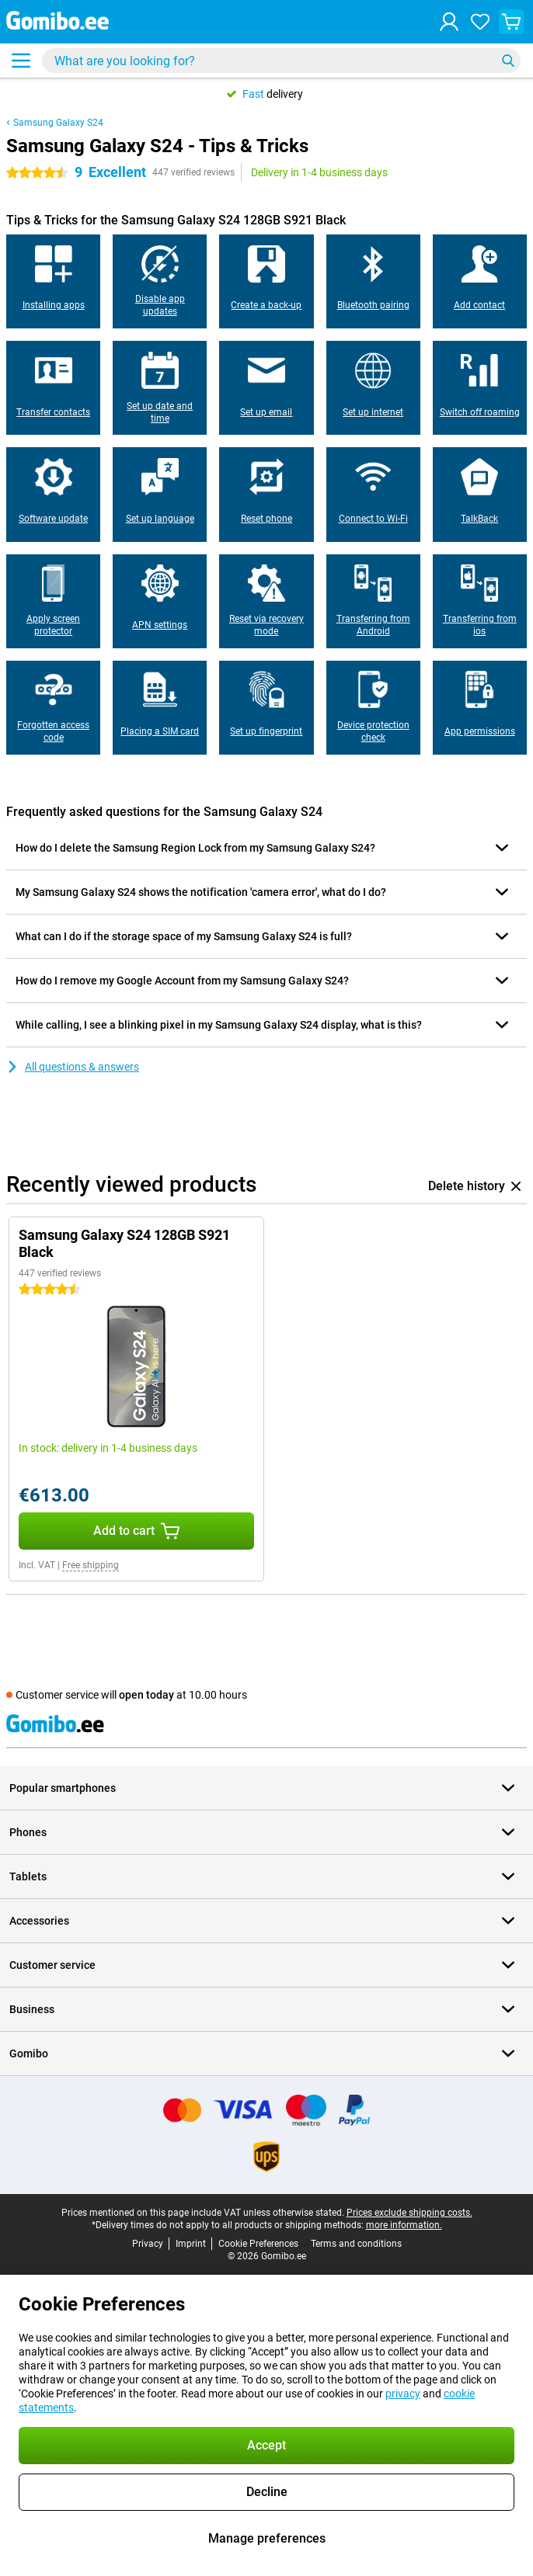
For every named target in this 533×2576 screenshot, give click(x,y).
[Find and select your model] (281, 60)
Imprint (191, 2243)
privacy (402, 2393)
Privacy (147, 2243)
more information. (404, 2225)
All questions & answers (72, 1067)
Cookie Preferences (258, 2243)
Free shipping (90, 1565)
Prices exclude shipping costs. (409, 2212)
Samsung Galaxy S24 (58, 122)
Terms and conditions (356, 2243)
